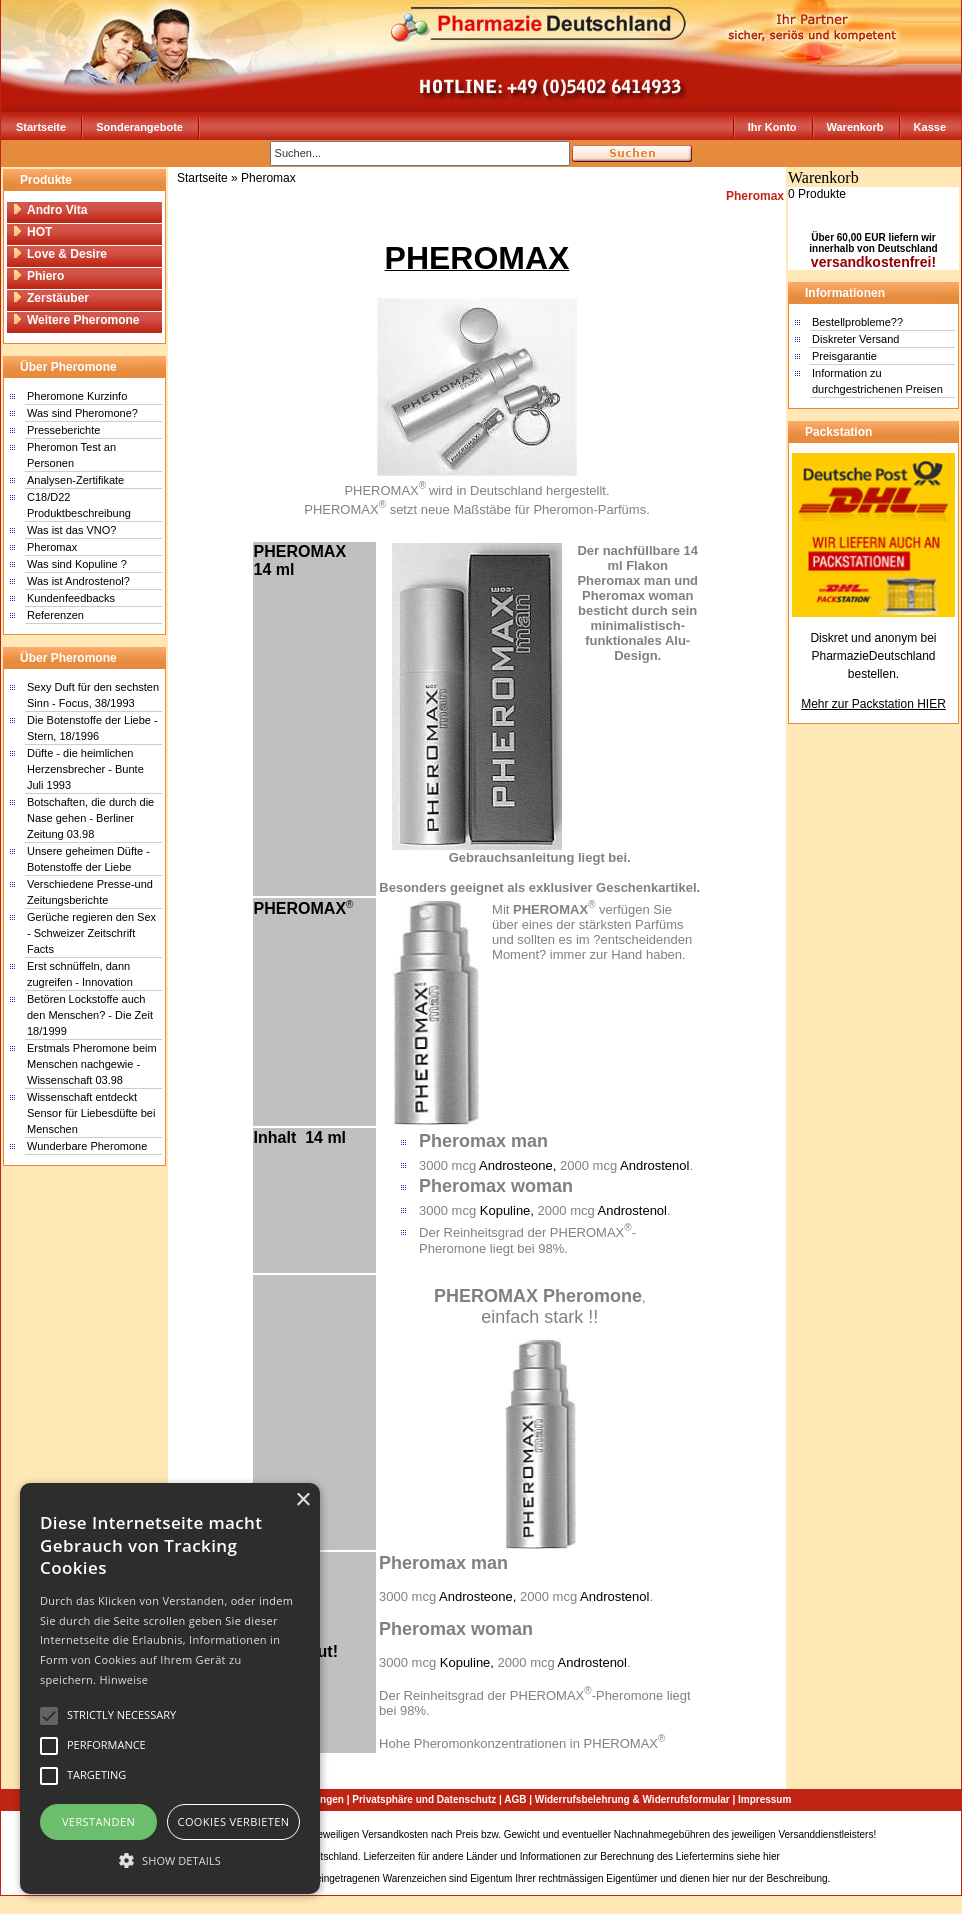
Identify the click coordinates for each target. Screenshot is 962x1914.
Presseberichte (63, 430)
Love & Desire (59, 254)
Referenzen (55, 615)
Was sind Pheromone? (82, 413)
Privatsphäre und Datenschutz (424, 1799)
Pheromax (52, 547)
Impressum (764, 1799)
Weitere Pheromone (75, 320)
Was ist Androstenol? (78, 581)
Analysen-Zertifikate (75, 480)
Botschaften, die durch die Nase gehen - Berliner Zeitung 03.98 (90, 818)
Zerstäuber (50, 298)
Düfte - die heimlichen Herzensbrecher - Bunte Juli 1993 (85, 769)
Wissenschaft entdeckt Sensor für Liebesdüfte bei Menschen (91, 1113)
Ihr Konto (772, 127)
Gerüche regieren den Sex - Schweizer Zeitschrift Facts (91, 933)
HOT (32, 232)
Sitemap (897, 1834)
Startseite (41, 127)
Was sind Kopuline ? (77, 564)
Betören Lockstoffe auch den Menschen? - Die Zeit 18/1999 (90, 1015)
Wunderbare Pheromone (87, 1146)
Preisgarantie (844, 356)
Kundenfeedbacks (71, 598)
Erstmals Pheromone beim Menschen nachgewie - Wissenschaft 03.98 (92, 1064)
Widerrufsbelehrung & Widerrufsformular (632, 1799)
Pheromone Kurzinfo (77, 396)
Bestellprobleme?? (857, 322)
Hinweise (123, 1679)
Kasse (930, 127)
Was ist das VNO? (71, 530)
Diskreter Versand (855, 339)
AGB (515, 1799)
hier (771, 1856)
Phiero (38, 276)
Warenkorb (855, 127)
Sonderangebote (139, 127)
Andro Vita (49, 210)
